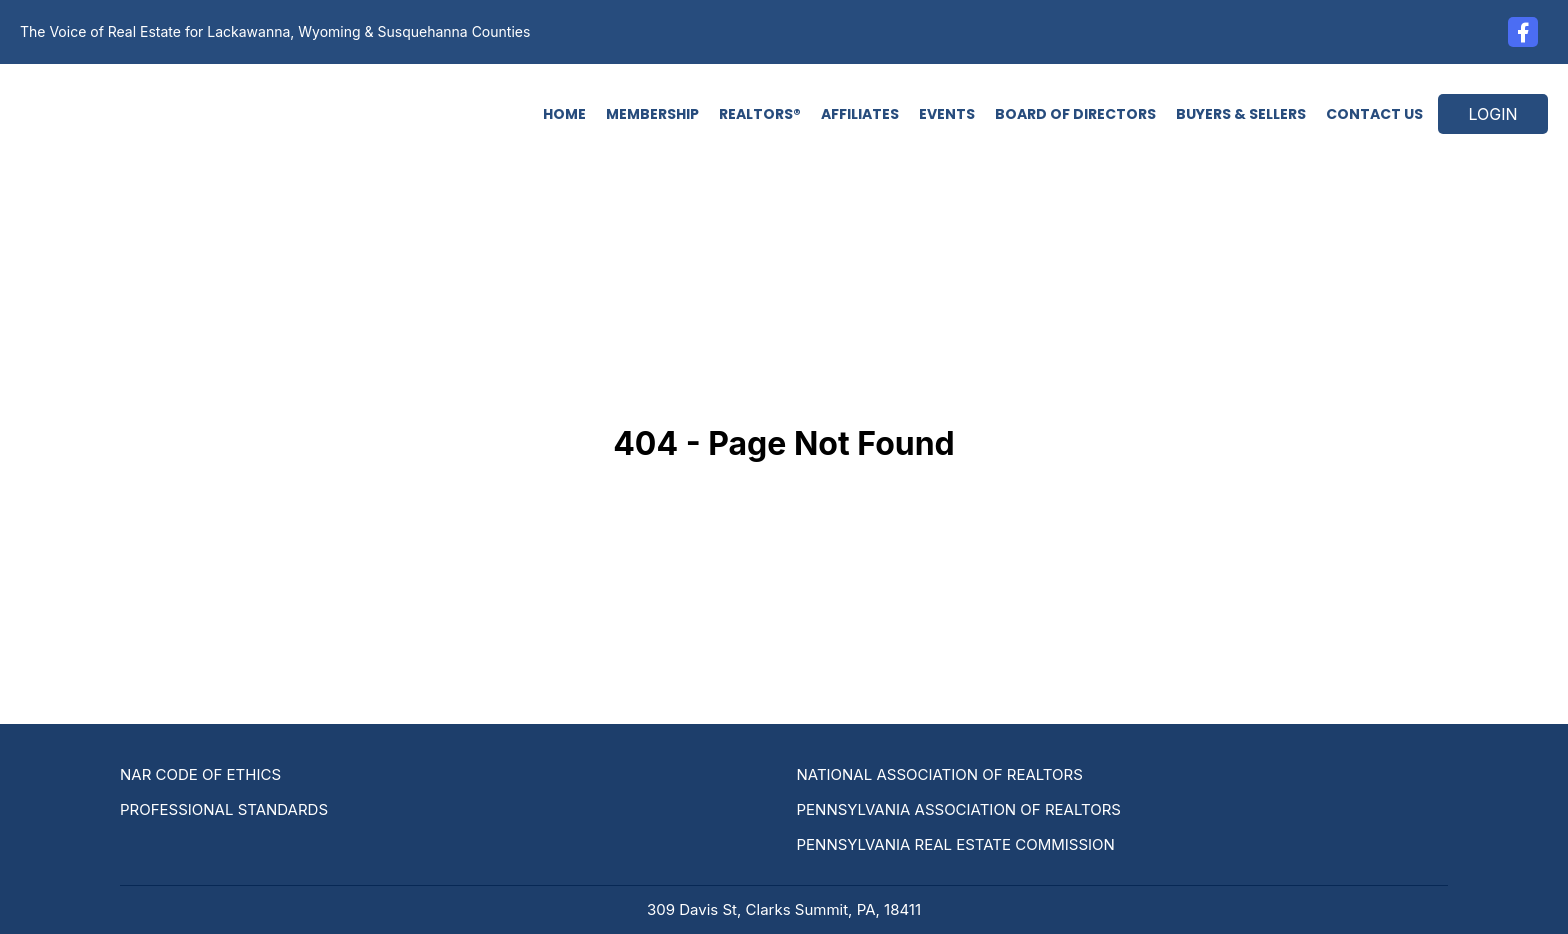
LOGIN (1492, 114)
